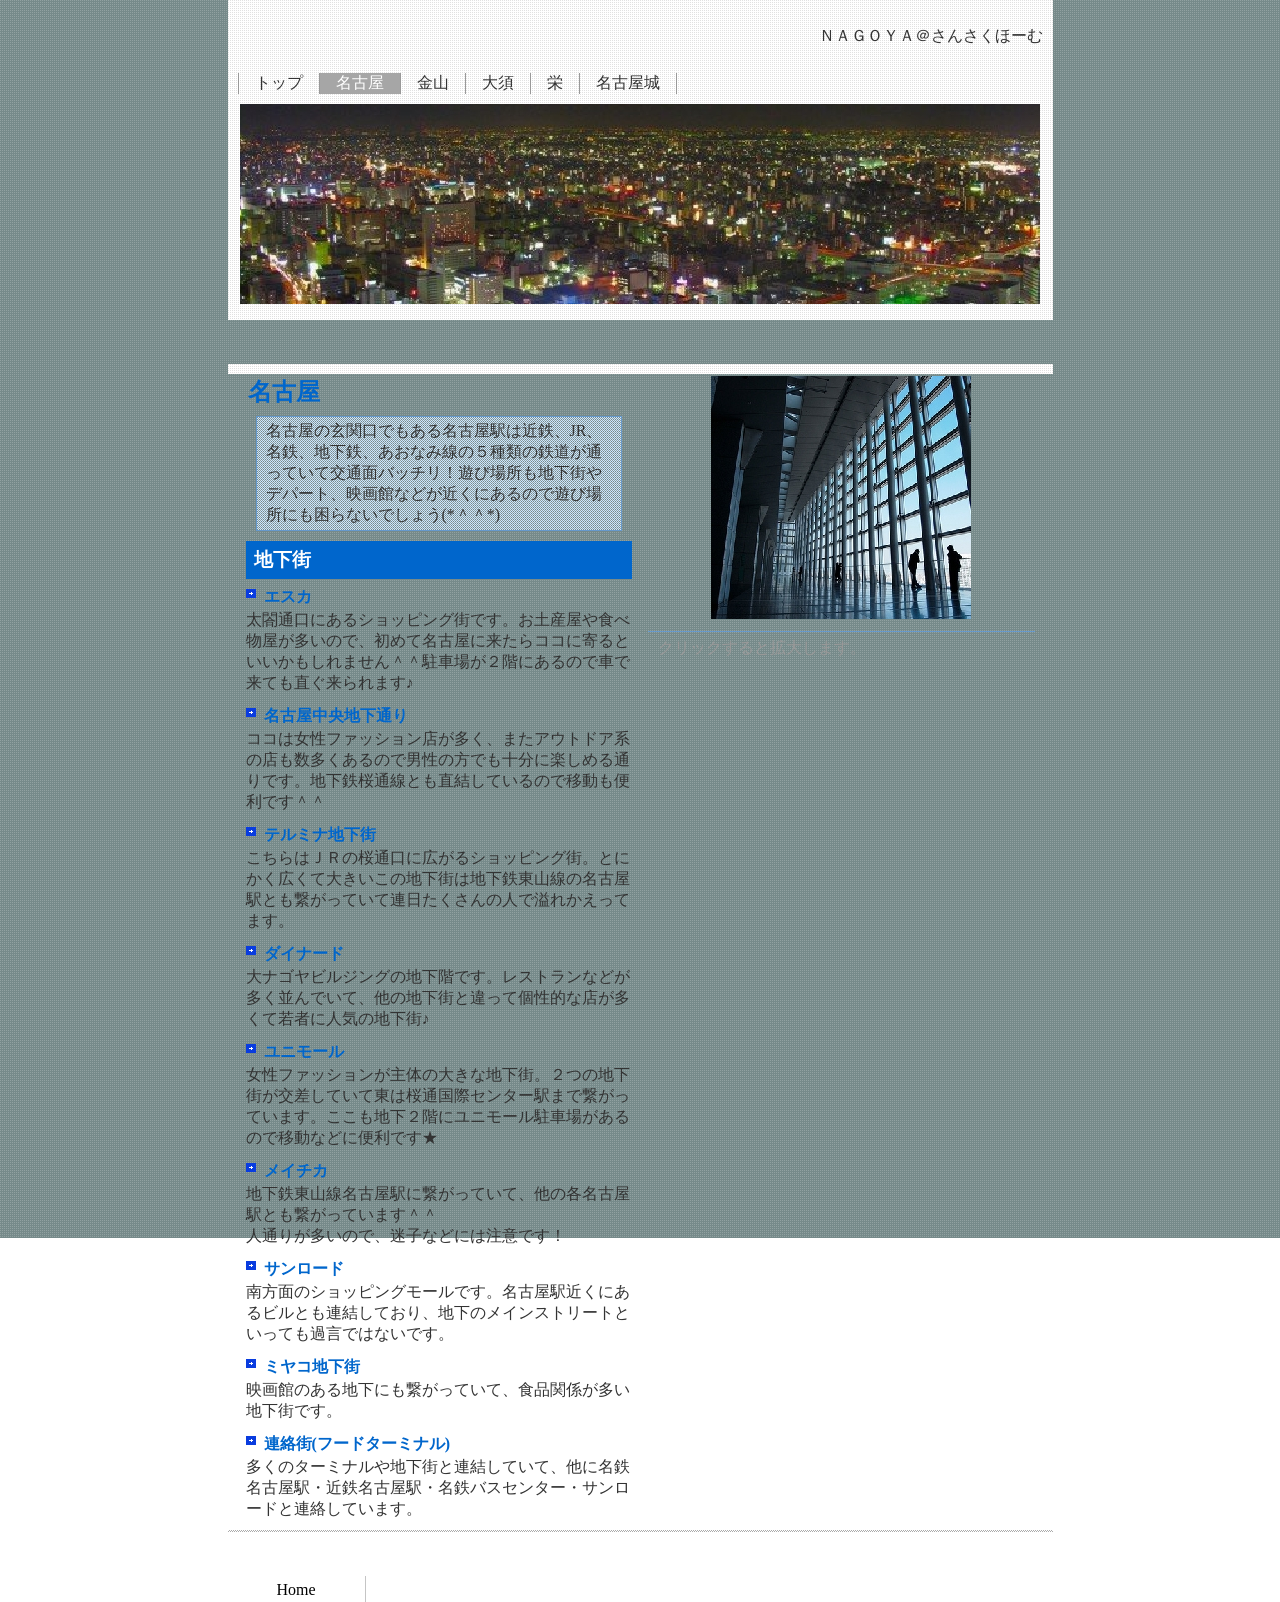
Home (295, 1589)
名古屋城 (628, 82)
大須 (498, 82)
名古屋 (360, 82)
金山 (433, 82)
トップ (279, 82)
